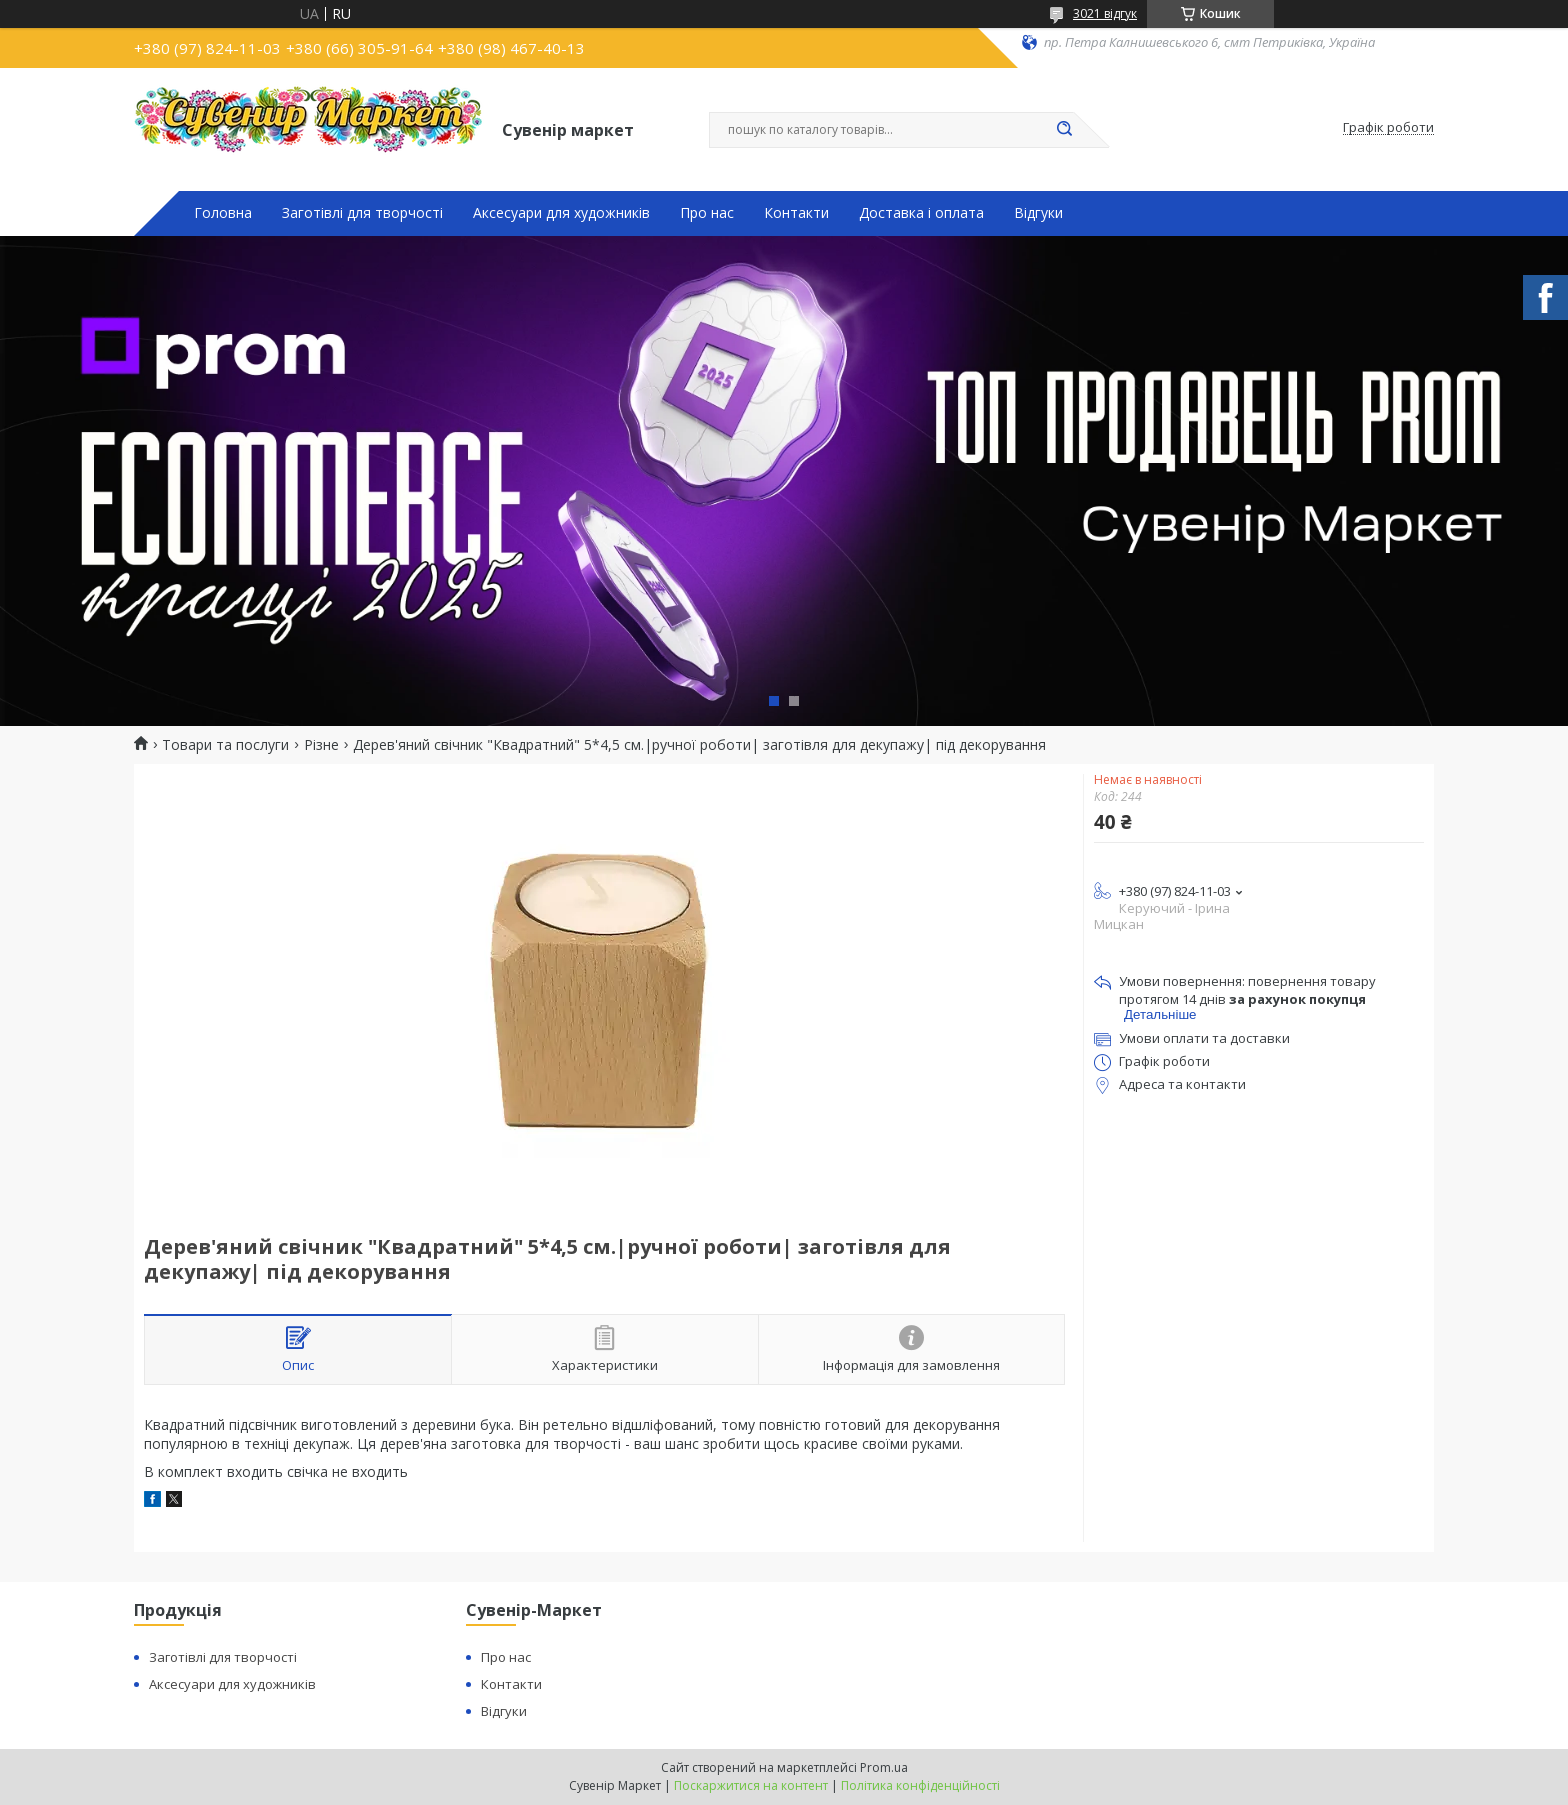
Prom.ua (884, 1767)
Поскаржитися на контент (751, 1785)
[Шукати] (1064, 130)
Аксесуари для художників (561, 213)
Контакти (796, 213)
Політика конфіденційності (920, 1785)
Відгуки (1038, 213)
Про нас (707, 213)
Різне (321, 745)
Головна (223, 213)
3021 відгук (1105, 13)
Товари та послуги (225, 745)
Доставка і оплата (921, 213)
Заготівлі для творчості (362, 213)
